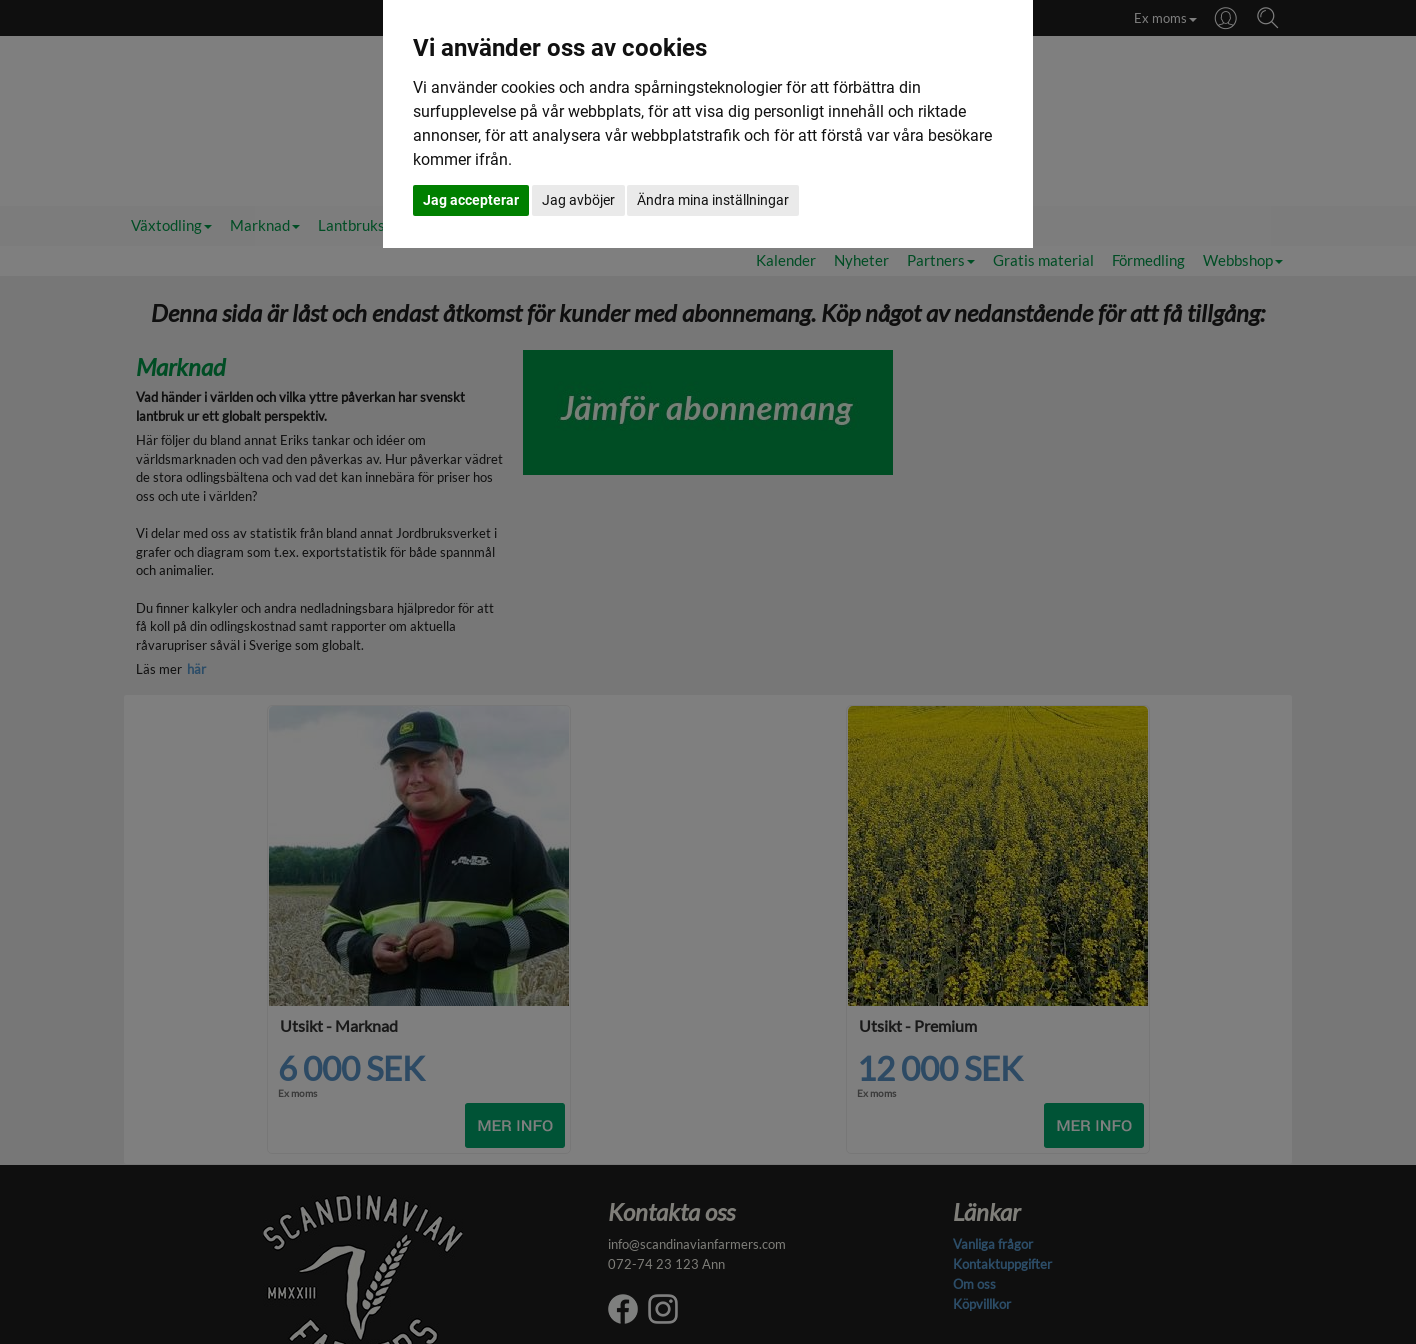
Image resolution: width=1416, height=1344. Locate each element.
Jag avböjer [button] (578, 200)
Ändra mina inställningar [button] (713, 200)
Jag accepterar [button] (471, 200)
